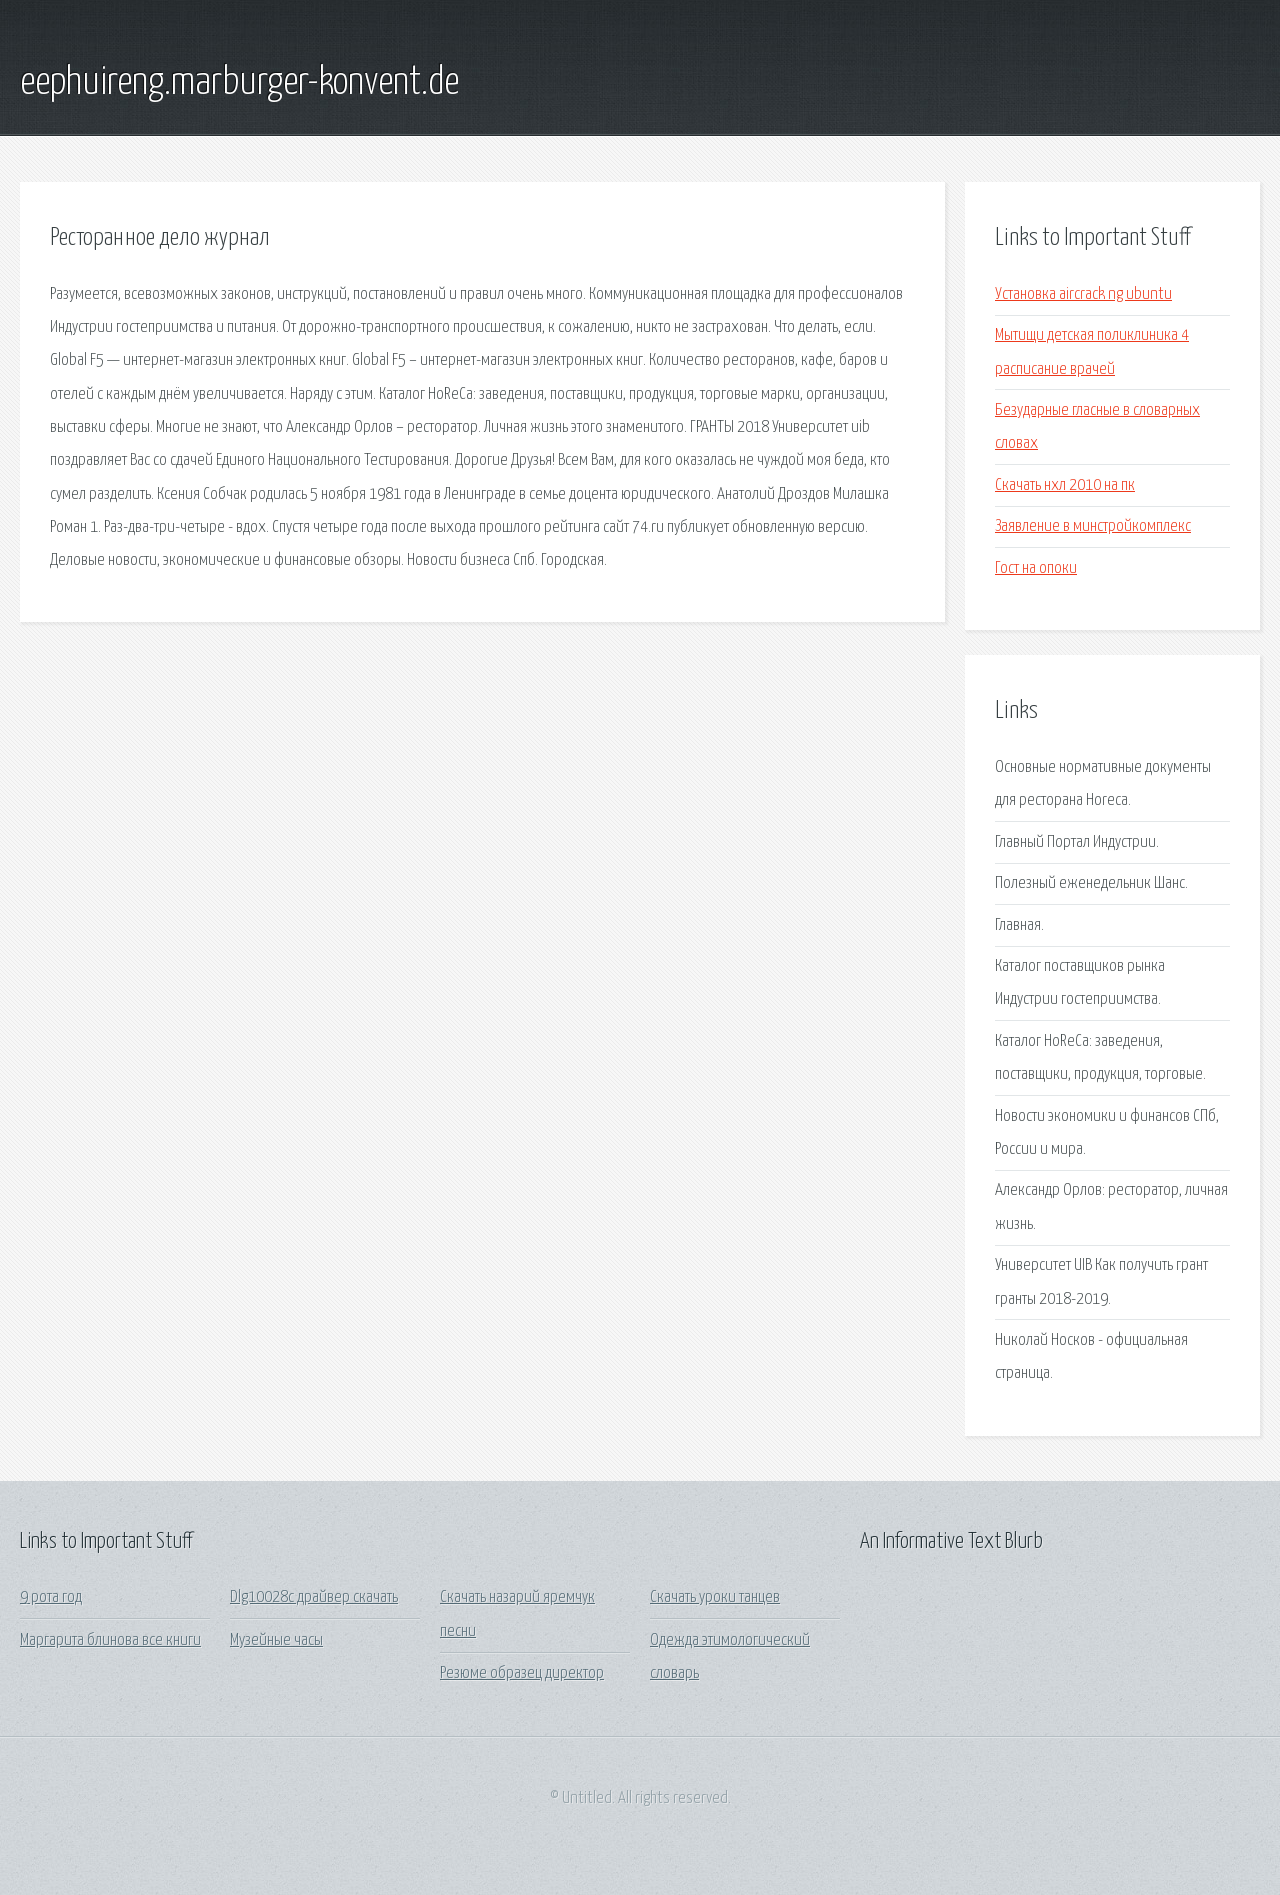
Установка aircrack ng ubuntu (1083, 294)
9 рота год (51, 1597)
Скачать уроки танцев (715, 1597)
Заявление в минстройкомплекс (1093, 526)
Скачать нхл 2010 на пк (1065, 485)
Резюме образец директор (522, 1673)
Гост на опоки (1036, 568)
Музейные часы (276, 1640)
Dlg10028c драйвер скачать (314, 1597)
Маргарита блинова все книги (110, 1640)
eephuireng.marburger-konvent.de (239, 83)
